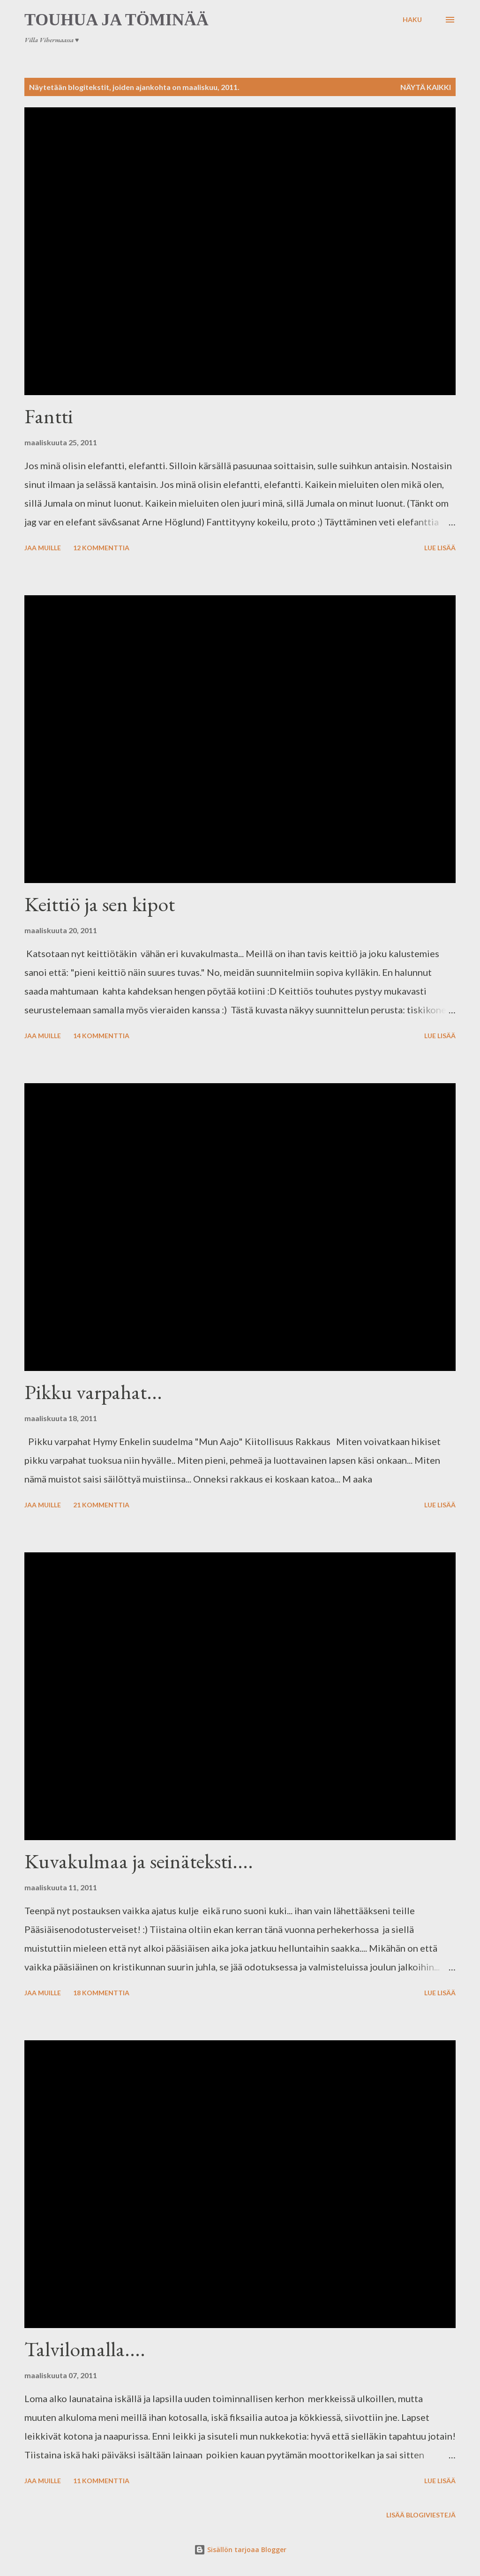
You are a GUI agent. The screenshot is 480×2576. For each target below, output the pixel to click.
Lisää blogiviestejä (421, 2515)
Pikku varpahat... (93, 1391)
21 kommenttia (101, 1505)
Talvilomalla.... (84, 2349)
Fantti (48, 416)
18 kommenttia (101, 1993)
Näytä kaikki (425, 86)
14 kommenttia (101, 1036)
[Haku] (412, 19)
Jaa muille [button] (42, 548)
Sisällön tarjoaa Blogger (240, 2549)
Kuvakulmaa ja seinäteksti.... (138, 1861)
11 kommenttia (101, 2481)
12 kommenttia (101, 548)
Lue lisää (440, 548)
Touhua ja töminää (116, 19)
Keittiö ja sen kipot (99, 904)
